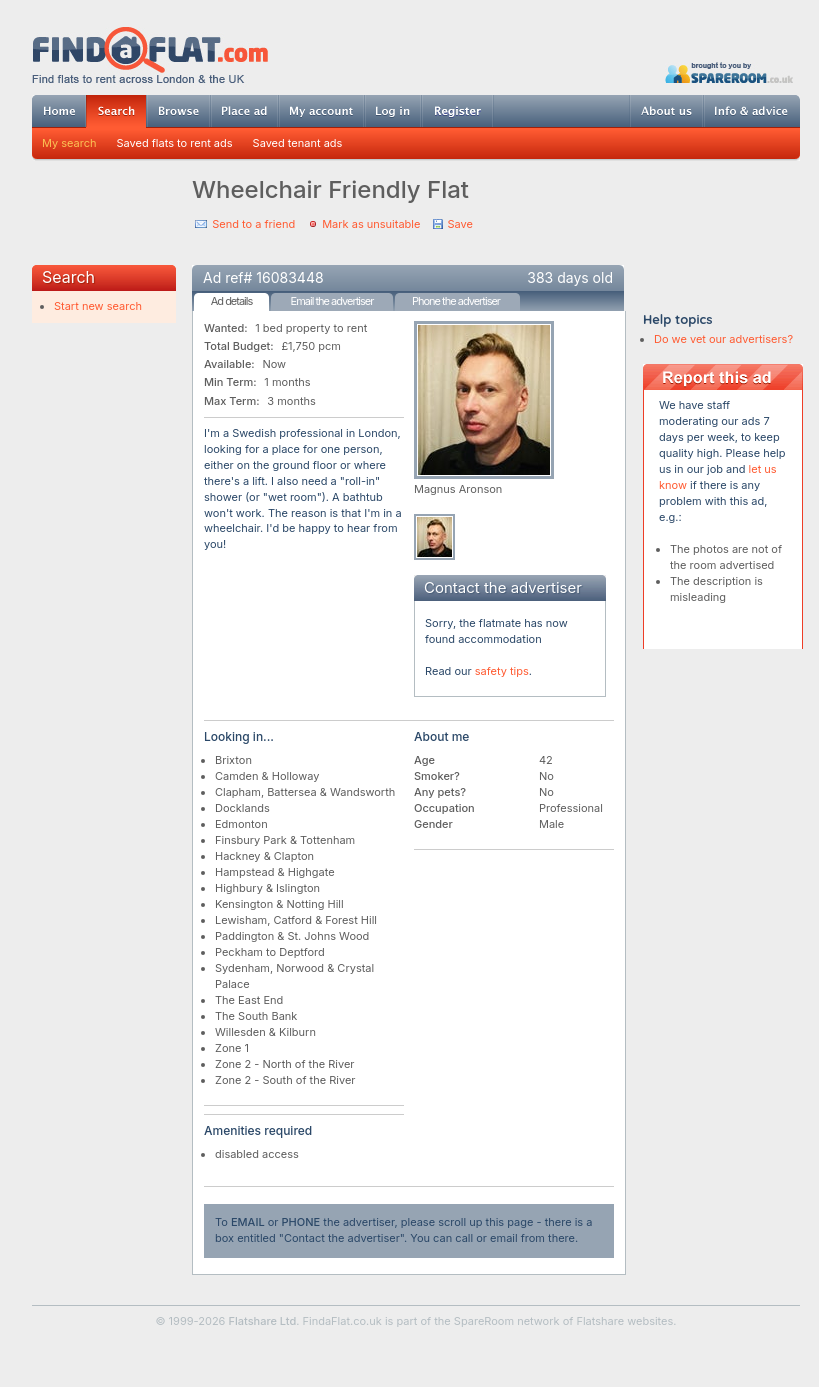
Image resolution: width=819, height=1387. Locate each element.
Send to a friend (253, 224)
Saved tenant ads (298, 143)
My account (321, 111)
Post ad (244, 111)
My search (69, 143)
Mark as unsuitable (371, 224)
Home (59, 111)
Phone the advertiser (456, 301)
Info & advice (751, 111)
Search (116, 111)
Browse (178, 111)
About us (666, 111)
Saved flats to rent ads (175, 143)
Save (459, 224)
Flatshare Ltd (263, 1321)
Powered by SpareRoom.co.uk (729, 72)
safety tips (502, 671)
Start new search (98, 306)
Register (457, 111)
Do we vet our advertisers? (723, 339)
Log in (392, 111)
